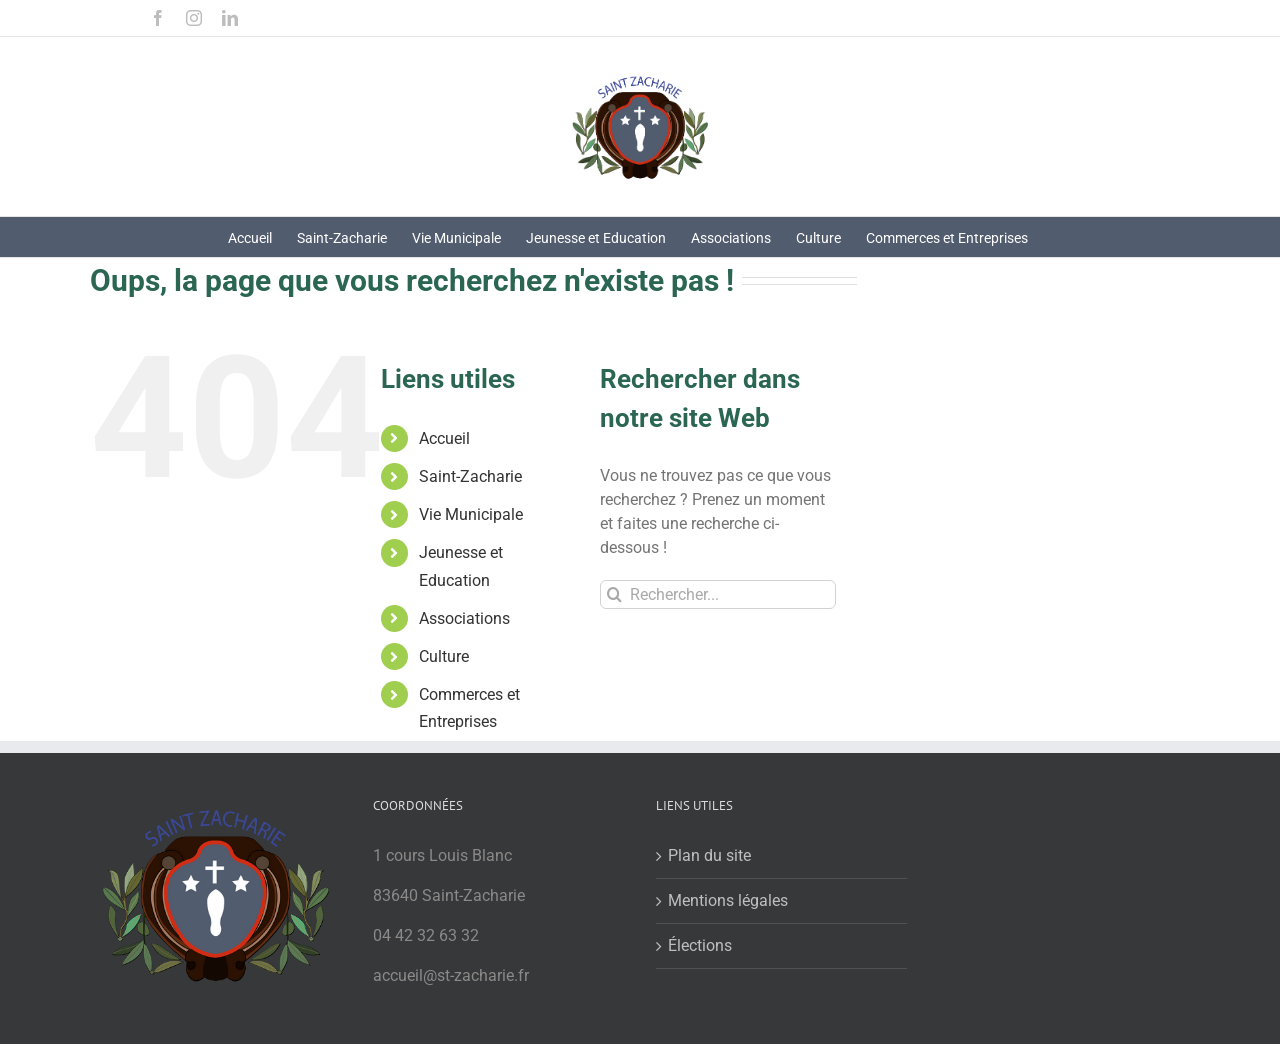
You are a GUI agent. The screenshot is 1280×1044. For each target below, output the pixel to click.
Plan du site (709, 855)
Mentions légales (728, 900)
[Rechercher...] (718, 594)
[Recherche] (614, 594)
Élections (700, 945)
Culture (444, 656)
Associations (464, 618)
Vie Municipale (471, 514)
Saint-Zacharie (470, 476)
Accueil (444, 438)
